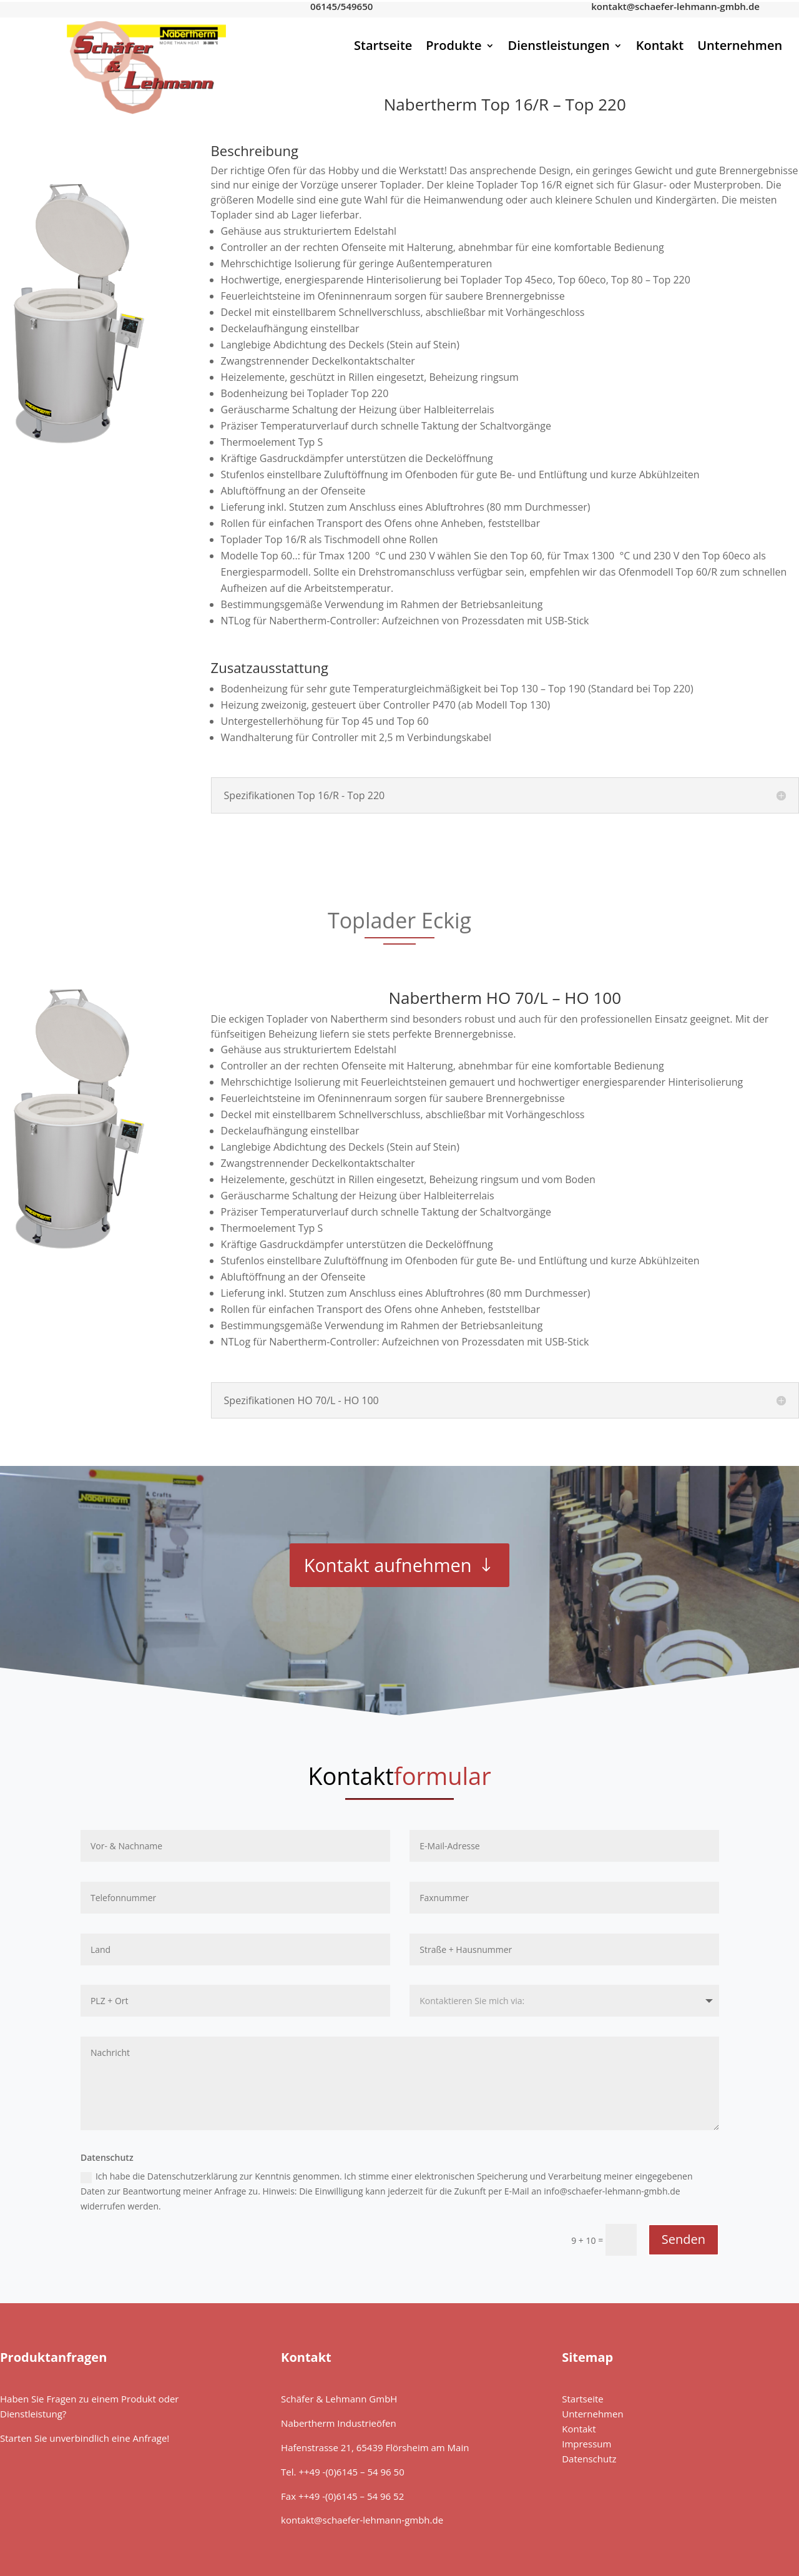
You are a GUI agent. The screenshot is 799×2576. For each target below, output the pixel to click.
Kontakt (660, 47)
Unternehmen (739, 47)
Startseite (383, 47)
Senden (683, 2239)
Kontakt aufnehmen (388, 1565)
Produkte (453, 47)
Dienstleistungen (559, 47)
